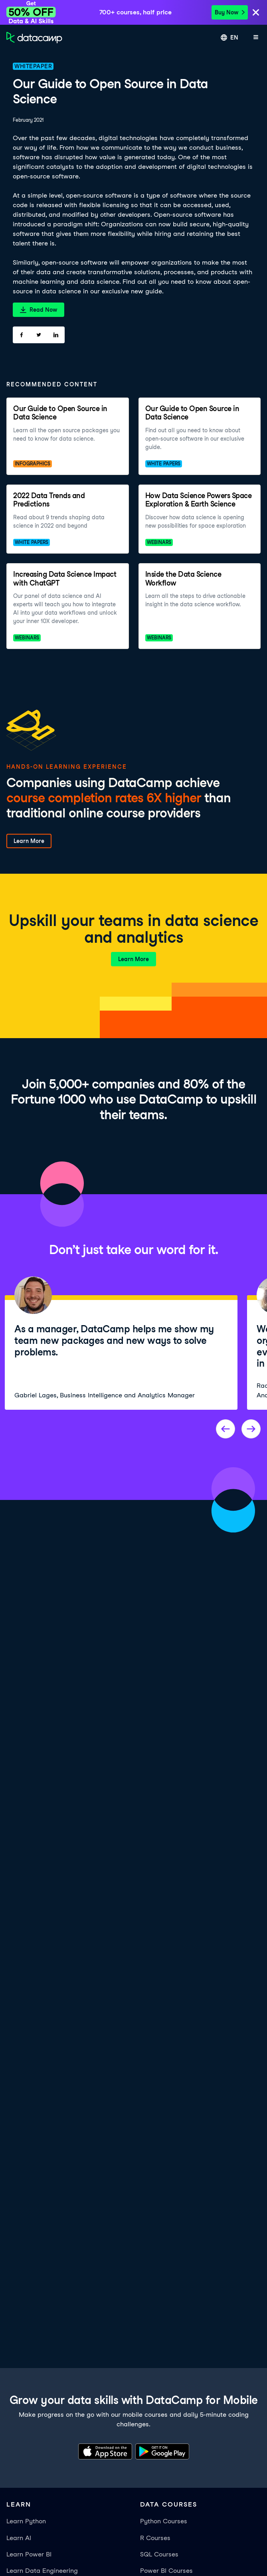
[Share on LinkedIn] (56, 334)
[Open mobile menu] (256, 37)
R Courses (155, 2538)
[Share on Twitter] (38, 334)
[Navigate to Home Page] (34, 38)
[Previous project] (225, 1428)
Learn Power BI (28, 2554)
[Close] (256, 13)
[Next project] (251, 1428)
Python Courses (163, 2521)
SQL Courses (159, 2554)
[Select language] (229, 37)
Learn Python (26, 2521)
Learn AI (18, 2538)
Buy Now (230, 12)
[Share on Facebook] (21, 334)
